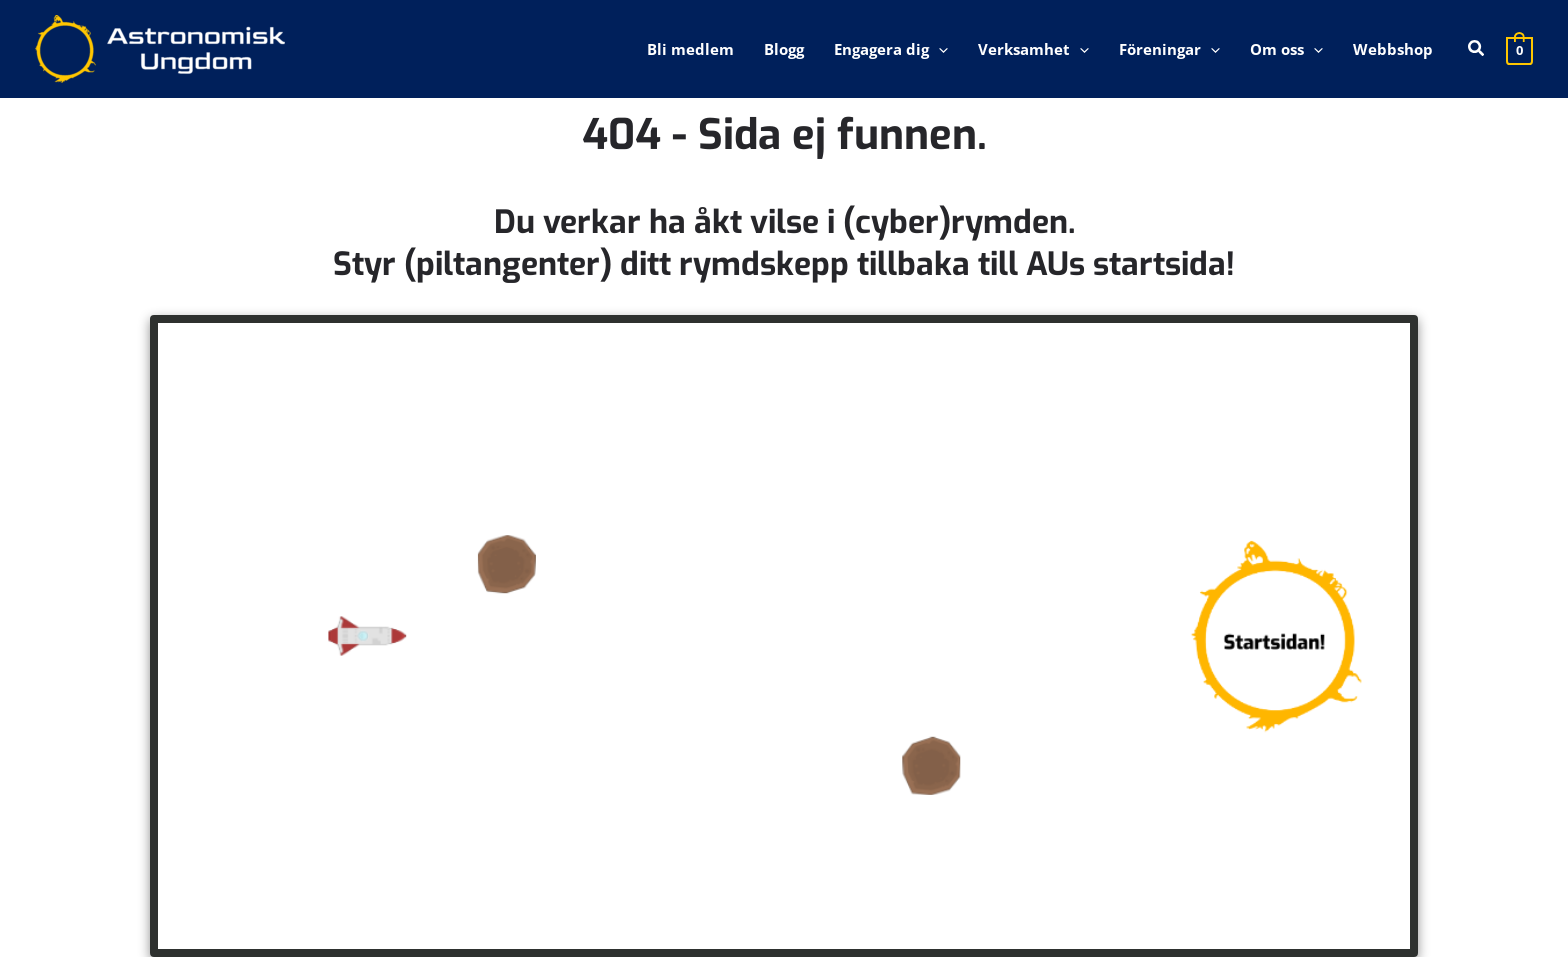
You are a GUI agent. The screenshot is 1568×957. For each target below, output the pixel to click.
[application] (938, 49)
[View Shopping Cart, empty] (1519, 49)
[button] (1477, 49)
